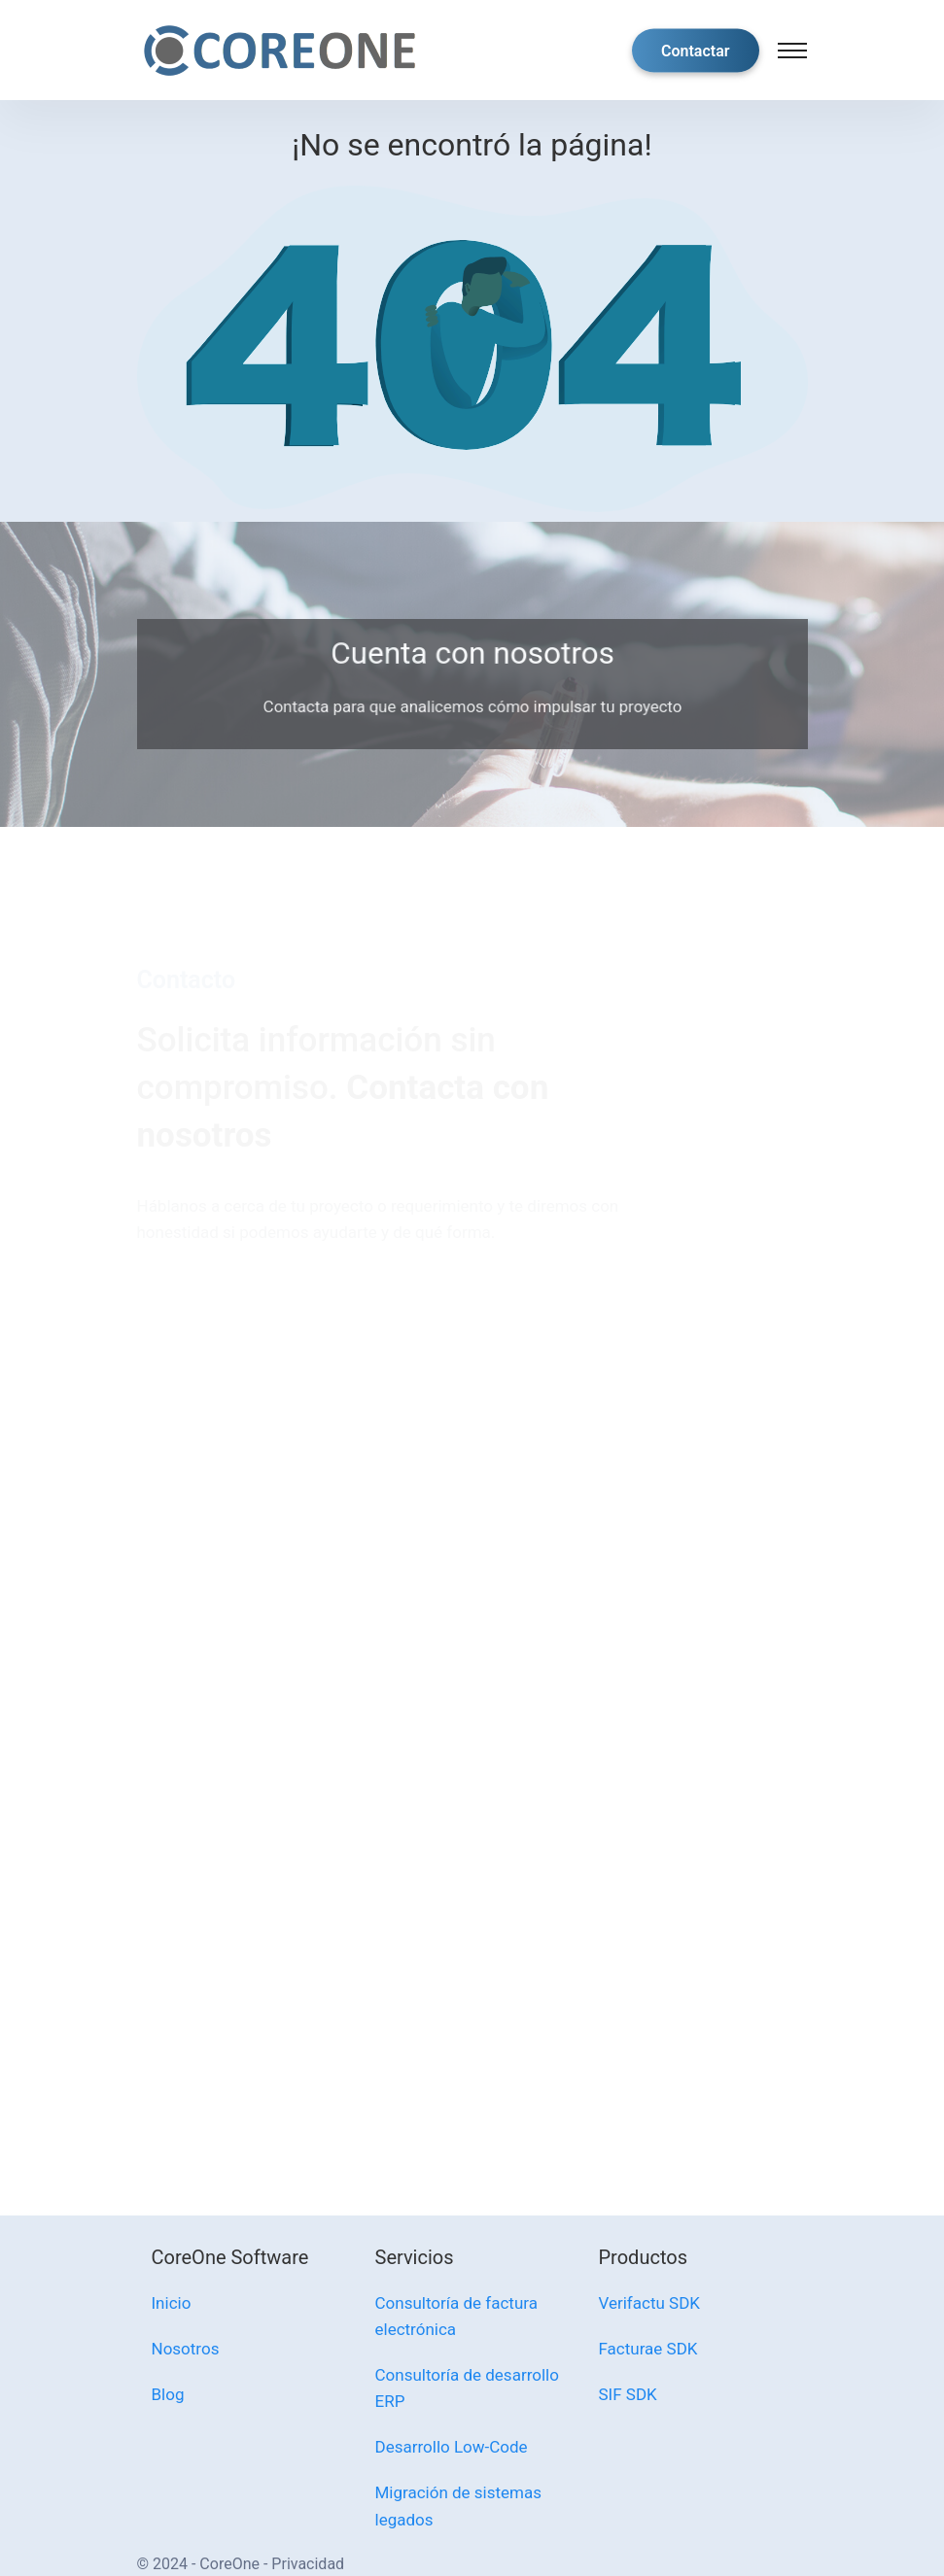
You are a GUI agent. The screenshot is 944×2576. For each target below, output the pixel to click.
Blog (168, 2394)
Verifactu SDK (650, 2303)
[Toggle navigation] (792, 50)
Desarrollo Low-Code (451, 2446)
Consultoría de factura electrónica (456, 2316)
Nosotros (186, 2348)
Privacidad (307, 2564)
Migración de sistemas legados (458, 2505)
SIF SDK (628, 2394)
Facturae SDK (648, 2348)
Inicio (172, 2303)
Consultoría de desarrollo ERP (467, 2388)
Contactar (695, 50)
